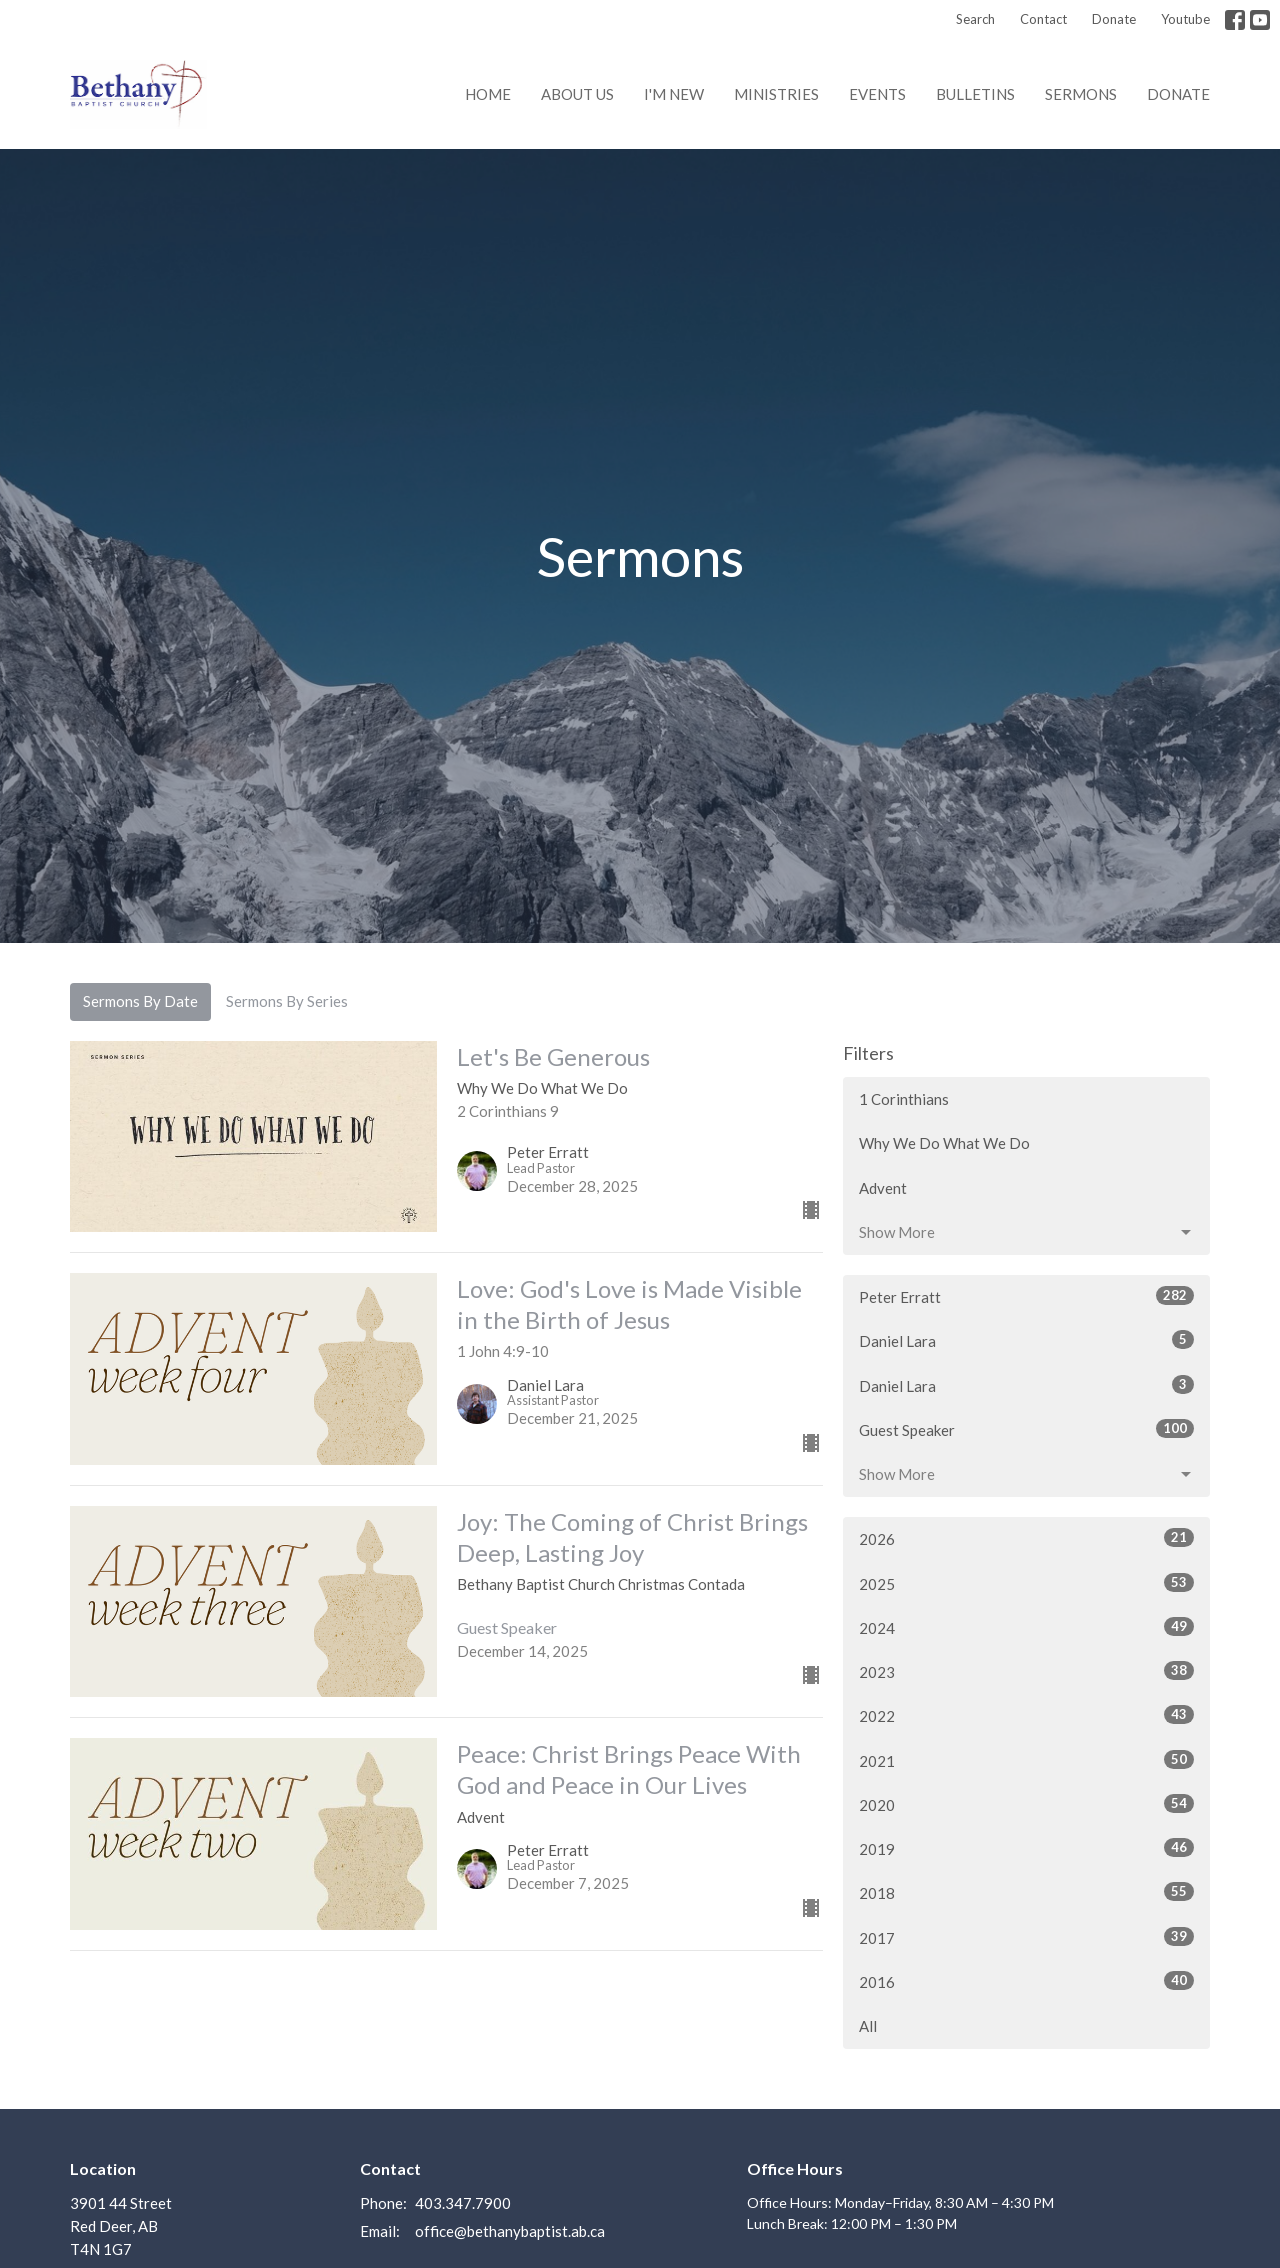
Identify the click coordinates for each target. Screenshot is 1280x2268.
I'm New (674, 94)
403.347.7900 (463, 2203)
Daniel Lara (1026, 1340)
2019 (1026, 1848)
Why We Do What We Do (944, 1143)
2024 (1026, 1627)
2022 (1026, 1715)
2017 (1026, 1937)
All (868, 2026)
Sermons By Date (140, 1001)
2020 (1026, 1804)
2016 (1026, 1981)
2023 (1026, 1671)
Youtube (1185, 19)
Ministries (776, 94)
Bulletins (975, 94)
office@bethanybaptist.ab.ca (510, 2231)
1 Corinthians (904, 1099)
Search (975, 19)
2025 (1026, 1583)
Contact (1043, 19)
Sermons (1081, 94)
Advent (883, 1188)
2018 (1026, 1892)
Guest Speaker (1026, 1429)
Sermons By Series (287, 1001)
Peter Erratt (1026, 1296)
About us (577, 94)
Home (488, 94)
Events (877, 94)
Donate (1114, 19)
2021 (1026, 1760)
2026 (1026, 1538)
